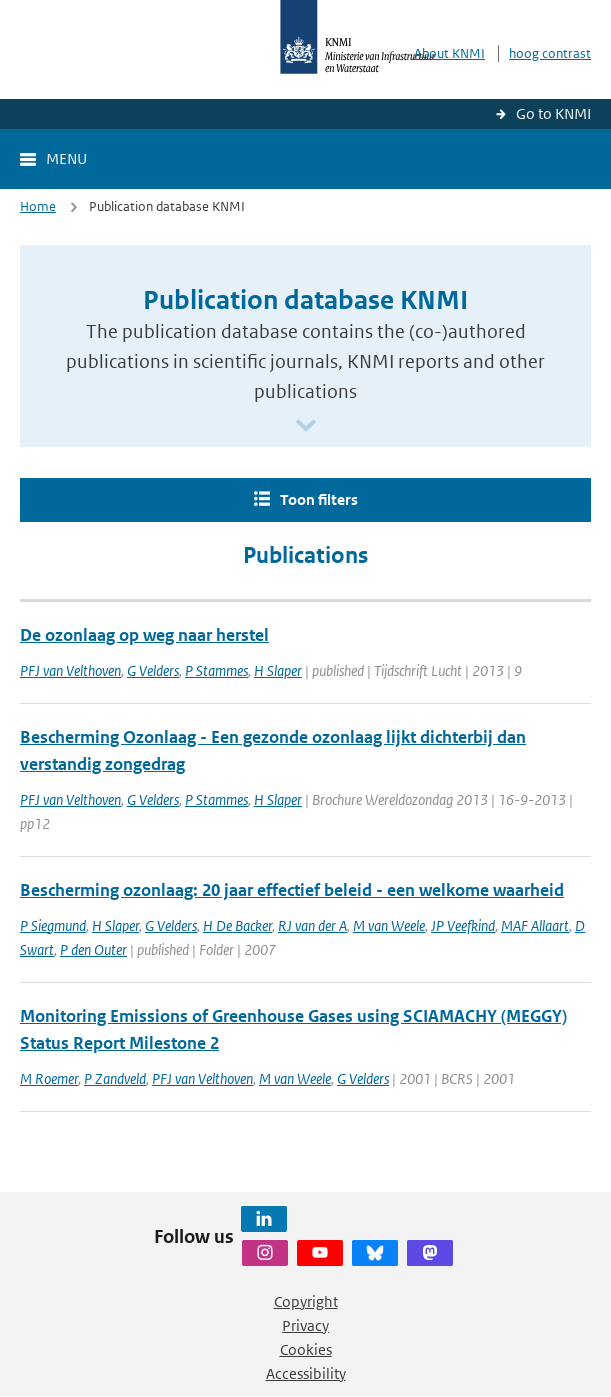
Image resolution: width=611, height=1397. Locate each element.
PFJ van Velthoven (70, 670)
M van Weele (389, 925)
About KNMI (449, 53)
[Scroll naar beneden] (306, 426)
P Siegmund (53, 925)
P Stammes (216, 670)
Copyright (306, 1301)
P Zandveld (115, 1078)
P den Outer (93, 949)
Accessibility (306, 1373)
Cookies (306, 1349)
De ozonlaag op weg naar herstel (144, 635)
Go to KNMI (553, 113)
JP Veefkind (463, 925)
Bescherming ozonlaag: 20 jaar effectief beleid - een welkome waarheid (292, 890)
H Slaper (278, 670)
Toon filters (319, 499)
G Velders (153, 670)
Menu (66, 158)
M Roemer (49, 1078)
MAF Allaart (535, 925)
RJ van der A (312, 925)
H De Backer (237, 925)
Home (38, 206)
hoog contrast (550, 53)
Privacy (305, 1325)
